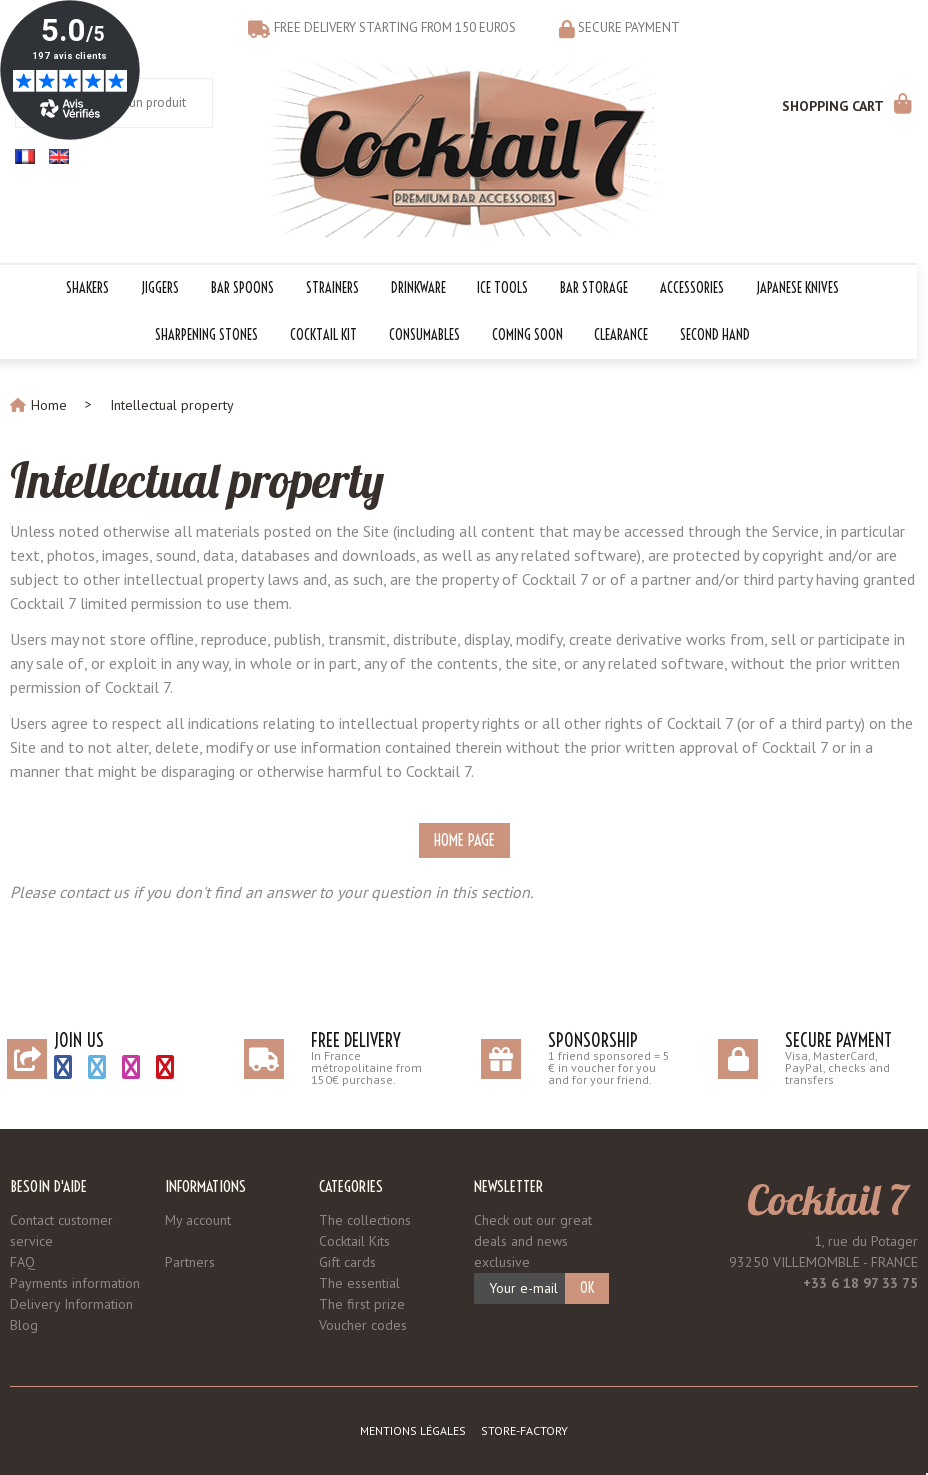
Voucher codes (363, 1325)
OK (587, 1288)
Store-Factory (524, 1430)
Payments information (75, 1283)
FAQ (22, 1262)
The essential (359, 1283)
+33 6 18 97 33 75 (860, 1283)
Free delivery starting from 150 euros (395, 27)
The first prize (362, 1304)
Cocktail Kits (354, 1241)
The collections (365, 1220)
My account (198, 1220)
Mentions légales (413, 1430)
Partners (190, 1262)
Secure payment (629, 27)
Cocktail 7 (827, 1198)
